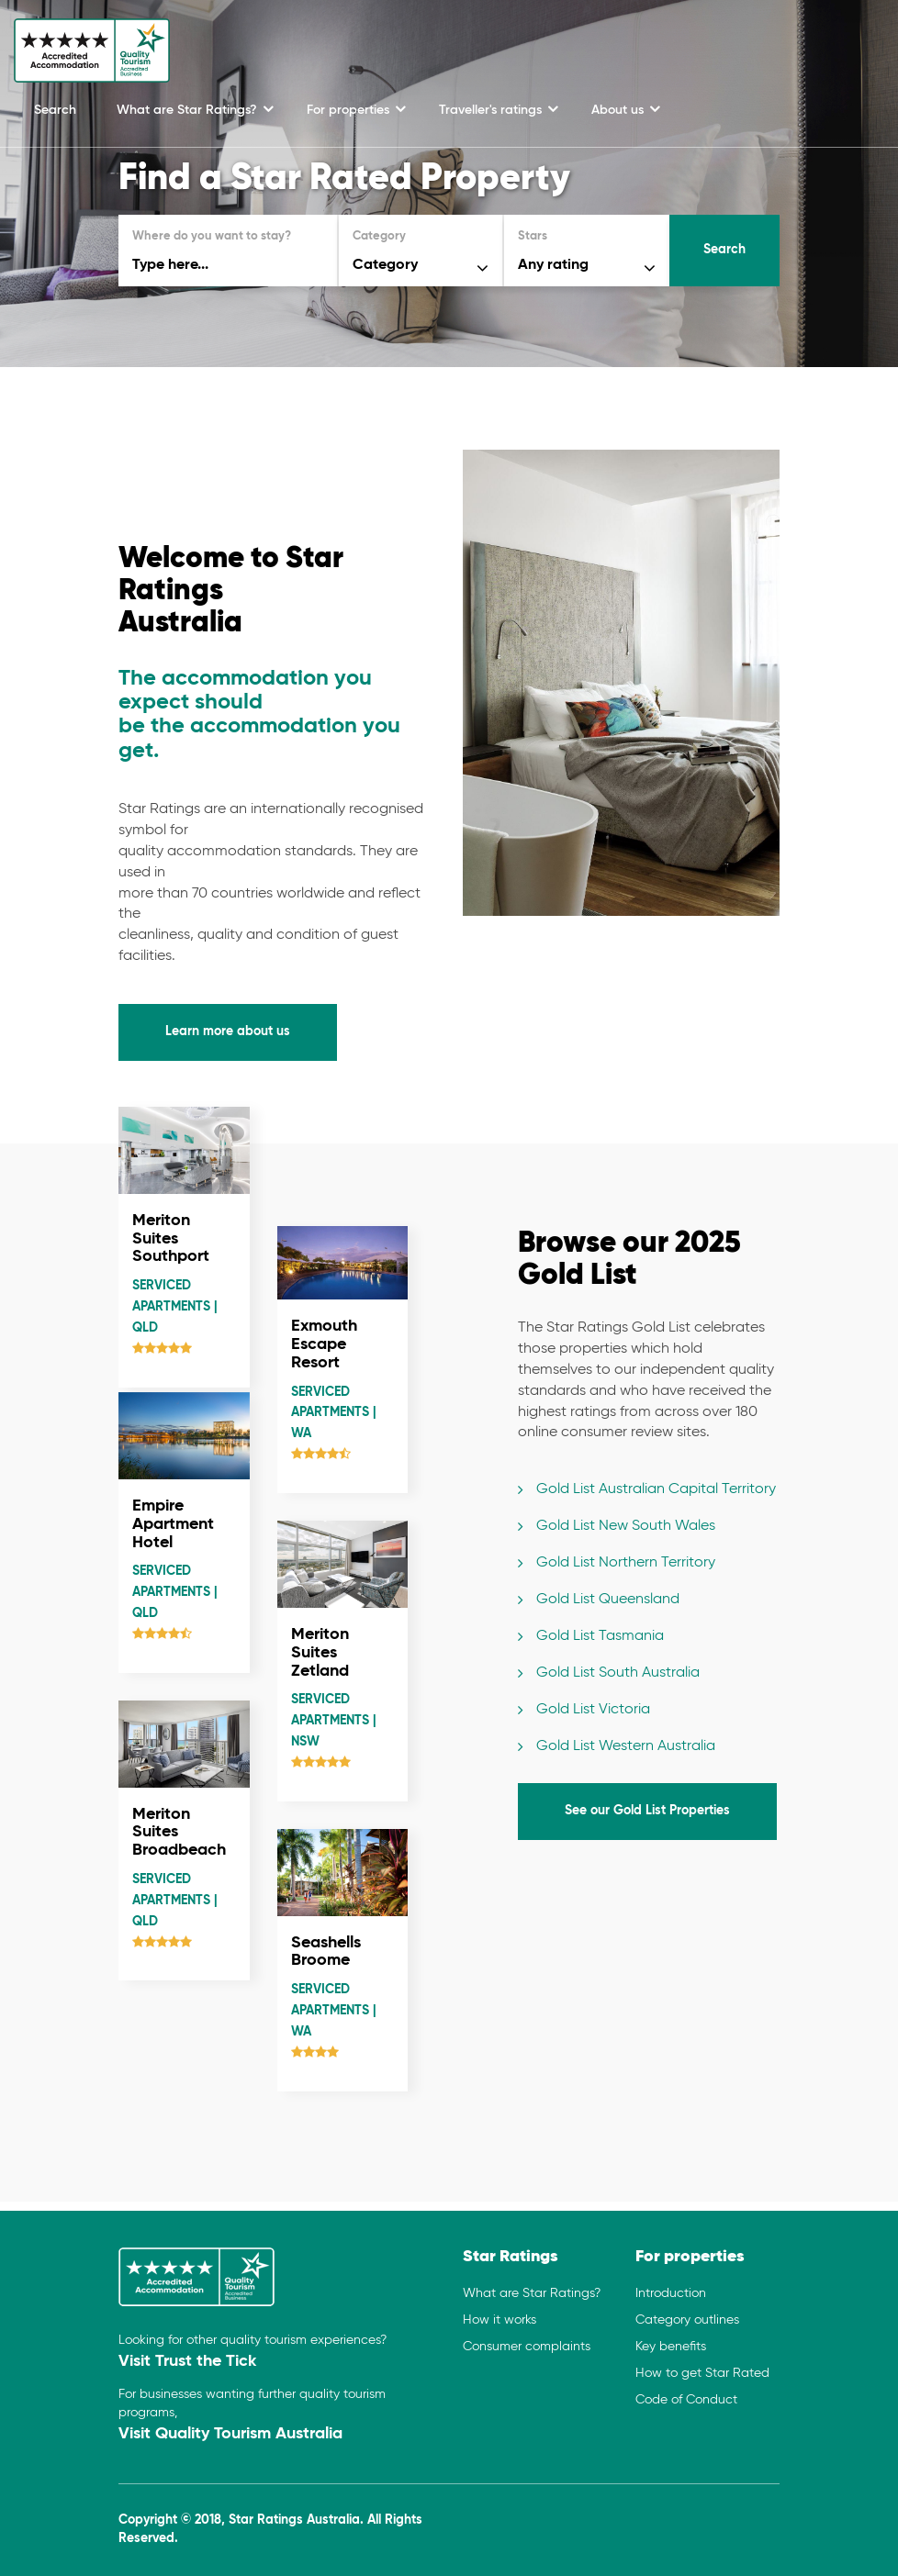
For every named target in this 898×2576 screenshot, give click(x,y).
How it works (499, 2320)
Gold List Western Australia (625, 1746)
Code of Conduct (686, 2399)
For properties (350, 110)
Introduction (670, 2293)
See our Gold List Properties (647, 1810)
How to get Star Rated (702, 2373)
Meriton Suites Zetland (320, 1652)
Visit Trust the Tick (187, 2361)
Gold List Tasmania (600, 1636)
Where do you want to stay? (211, 236)
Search (55, 110)
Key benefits (670, 2346)
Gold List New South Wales (625, 1526)
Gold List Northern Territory (625, 1563)
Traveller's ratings (492, 110)
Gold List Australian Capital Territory (656, 1489)
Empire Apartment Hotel (173, 1524)
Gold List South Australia (618, 1673)
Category (379, 236)
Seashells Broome (326, 1952)
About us (619, 110)
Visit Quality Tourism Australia (230, 2433)
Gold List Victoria (593, 1709)
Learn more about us (227, 1031)
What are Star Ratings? (189, 110)
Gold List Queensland (607, 1599)
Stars (532, 236)
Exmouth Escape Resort (324, 1344)
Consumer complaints (526, 2346)
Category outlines (687, 2320)
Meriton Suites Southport (170, 1239)
